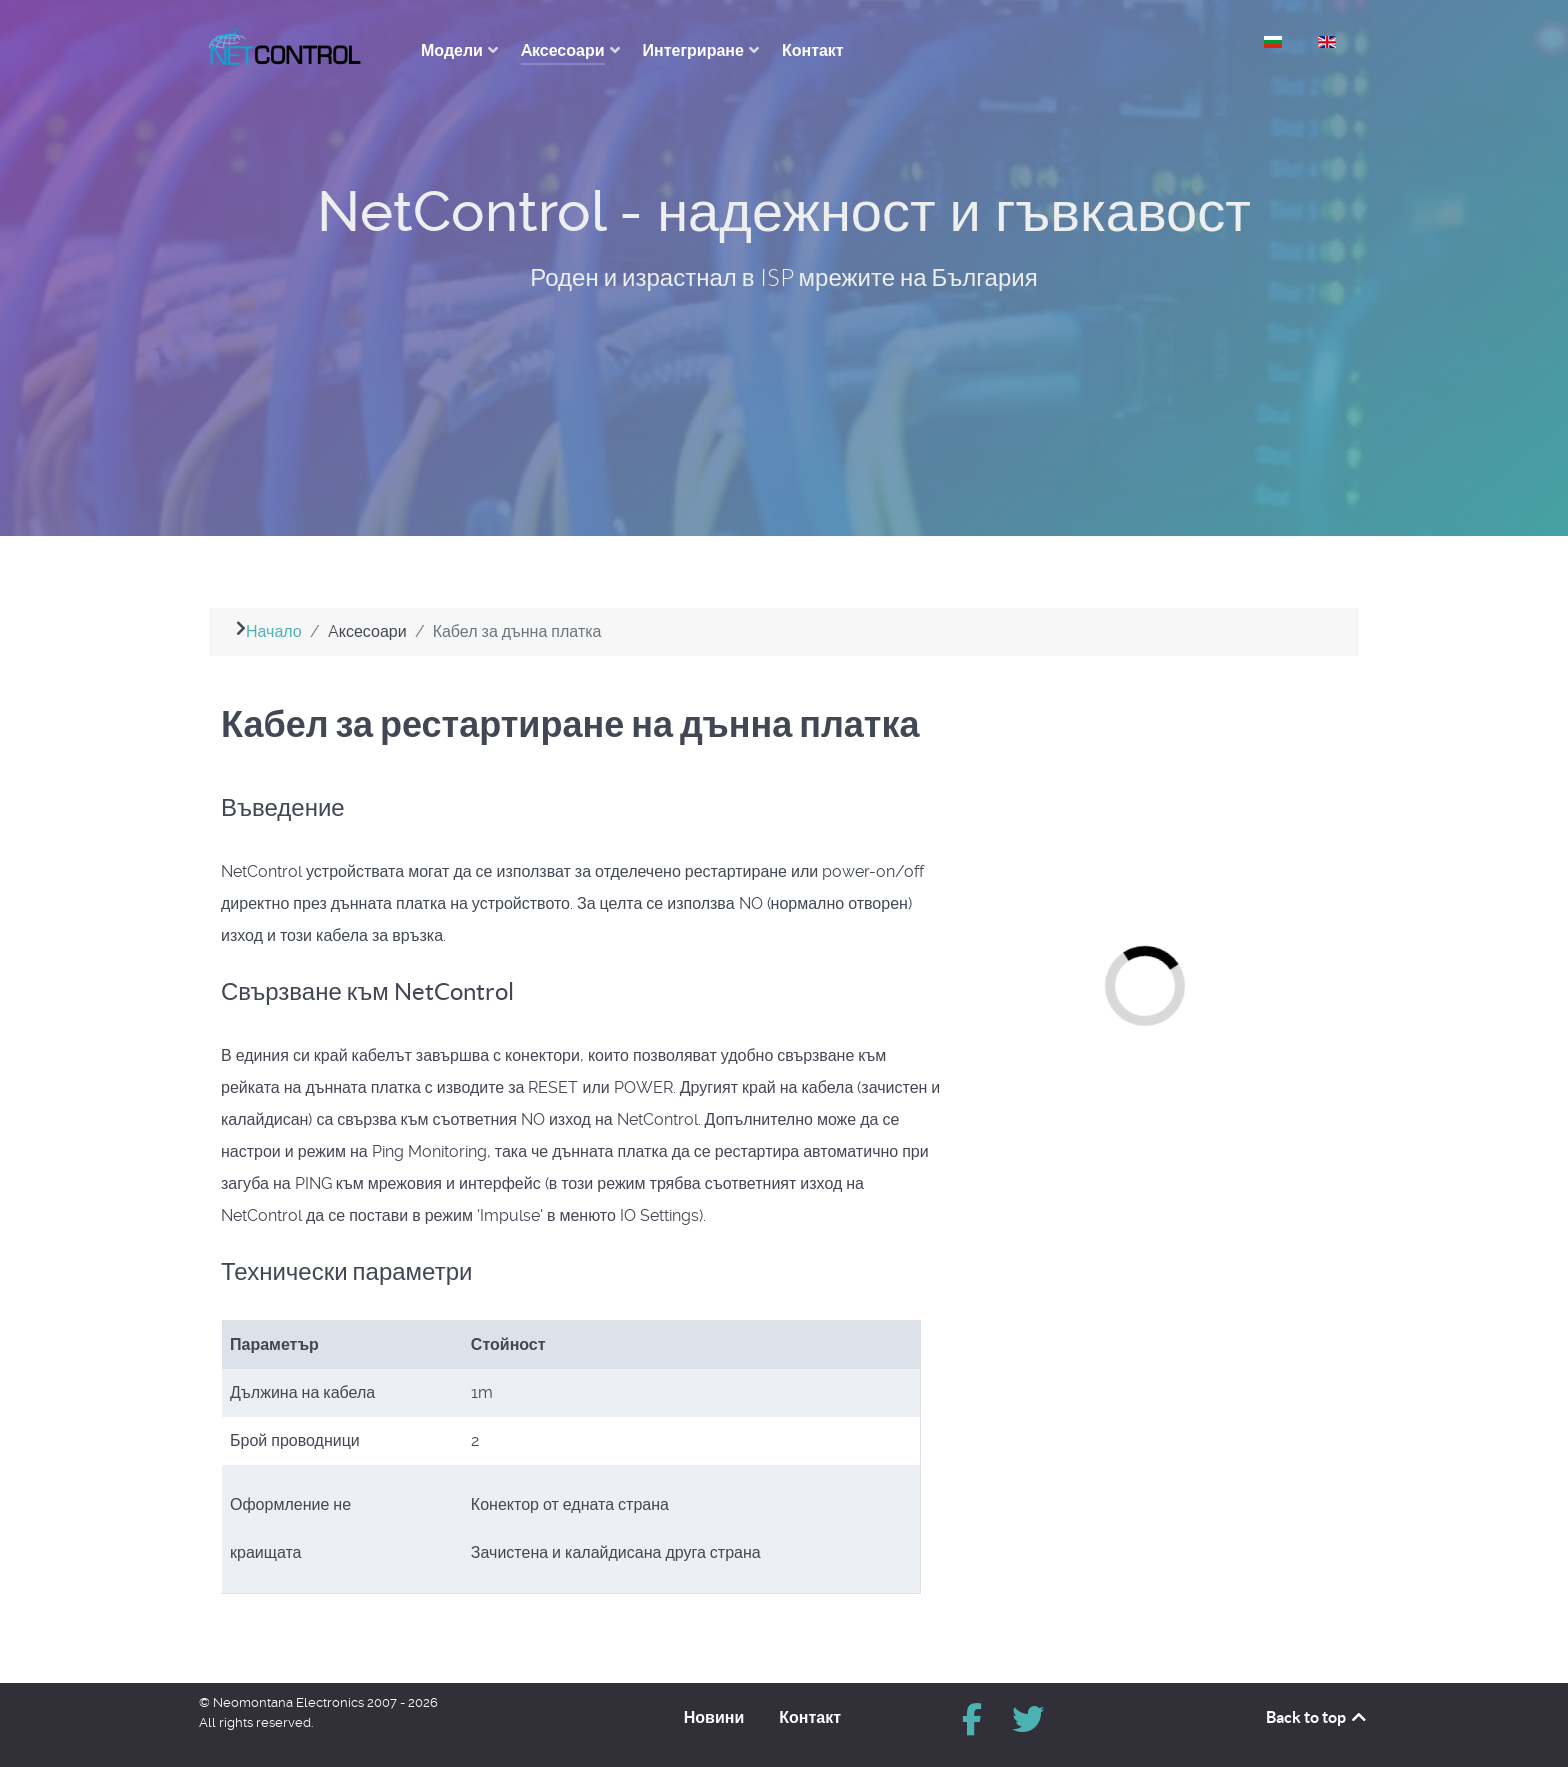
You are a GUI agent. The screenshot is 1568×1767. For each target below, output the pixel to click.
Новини (714, 1717)
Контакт (810, 1717)
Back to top (1317, 1717)
